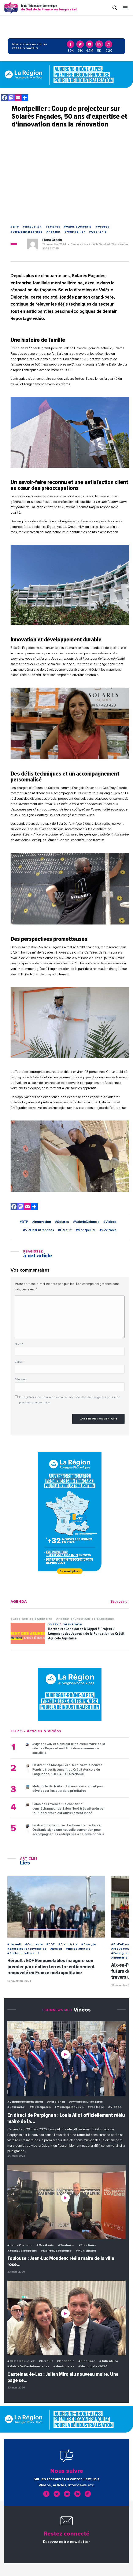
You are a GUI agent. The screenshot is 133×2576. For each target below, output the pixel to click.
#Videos (102, 226)
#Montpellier (74, 231)
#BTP (15, 226)
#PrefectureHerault (23, 1953)
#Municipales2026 (69, 2107)
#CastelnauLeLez (21, 2361)
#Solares (53, 226)
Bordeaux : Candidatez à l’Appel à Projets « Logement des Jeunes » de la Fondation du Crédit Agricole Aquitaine (86, 1633)
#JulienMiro (108, 2361)
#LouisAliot (16, 2107)
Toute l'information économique (49, 7)
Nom (19, 1344)
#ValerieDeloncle (78, 226)
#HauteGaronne (20, 2245)
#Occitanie (98, 231)
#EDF (51, 1944)
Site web (21, 1379)
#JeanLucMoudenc (22, 2250)
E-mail (20, 1361)
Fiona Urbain (52, 240)
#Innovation (32, 226)
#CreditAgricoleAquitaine (31, 1618)
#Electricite (68, 1944)
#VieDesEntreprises (26, 231)
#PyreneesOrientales (86, 2101)
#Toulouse (66, 2245)
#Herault (53, 231)
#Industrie (119, 1957)
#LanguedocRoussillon (25, 2101)
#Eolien (56, 1948)
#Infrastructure (78, 1948)
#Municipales (40, 2107)
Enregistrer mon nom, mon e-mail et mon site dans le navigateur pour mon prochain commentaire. (69, 1400)
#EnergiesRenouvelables (27, 1948)
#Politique (96, 2107)
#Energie (88, 1944)
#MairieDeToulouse (56, 2250)
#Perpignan (56, 2101)
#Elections (87, 2245)
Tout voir (119, 1602)
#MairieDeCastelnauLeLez (28, 2366)
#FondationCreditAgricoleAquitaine (85, 1618)
